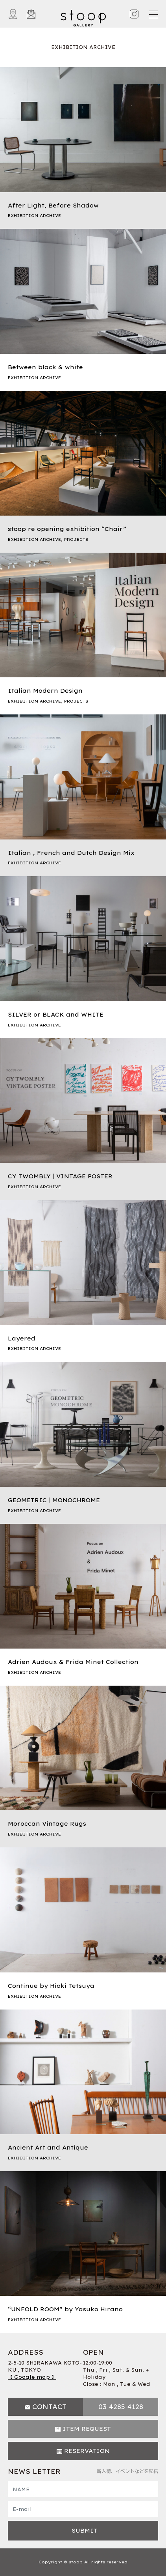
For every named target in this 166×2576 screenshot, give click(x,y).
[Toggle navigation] (153, 14)
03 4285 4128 (120, 2407)
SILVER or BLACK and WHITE (55, 1014)
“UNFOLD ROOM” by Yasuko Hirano (65, 2309)
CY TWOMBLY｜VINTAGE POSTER (60, 1176)
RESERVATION (87, 2450)
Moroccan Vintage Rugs (47, 1823)
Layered (21, 1338)
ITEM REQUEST (87, 2428)
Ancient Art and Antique (48, 2147)
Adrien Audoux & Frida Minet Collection (73, 1662)
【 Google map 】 (32, 2377)
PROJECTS (76, 539)
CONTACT (49, 2407)
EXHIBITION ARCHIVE (34, 215)
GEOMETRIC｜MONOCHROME (54, 1500)
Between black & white (45, 367)
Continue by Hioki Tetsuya (51, 1985)
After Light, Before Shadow (53, 205)
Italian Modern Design (45, 690)
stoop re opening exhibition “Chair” (67, 529)
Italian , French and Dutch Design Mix (71, 852)
